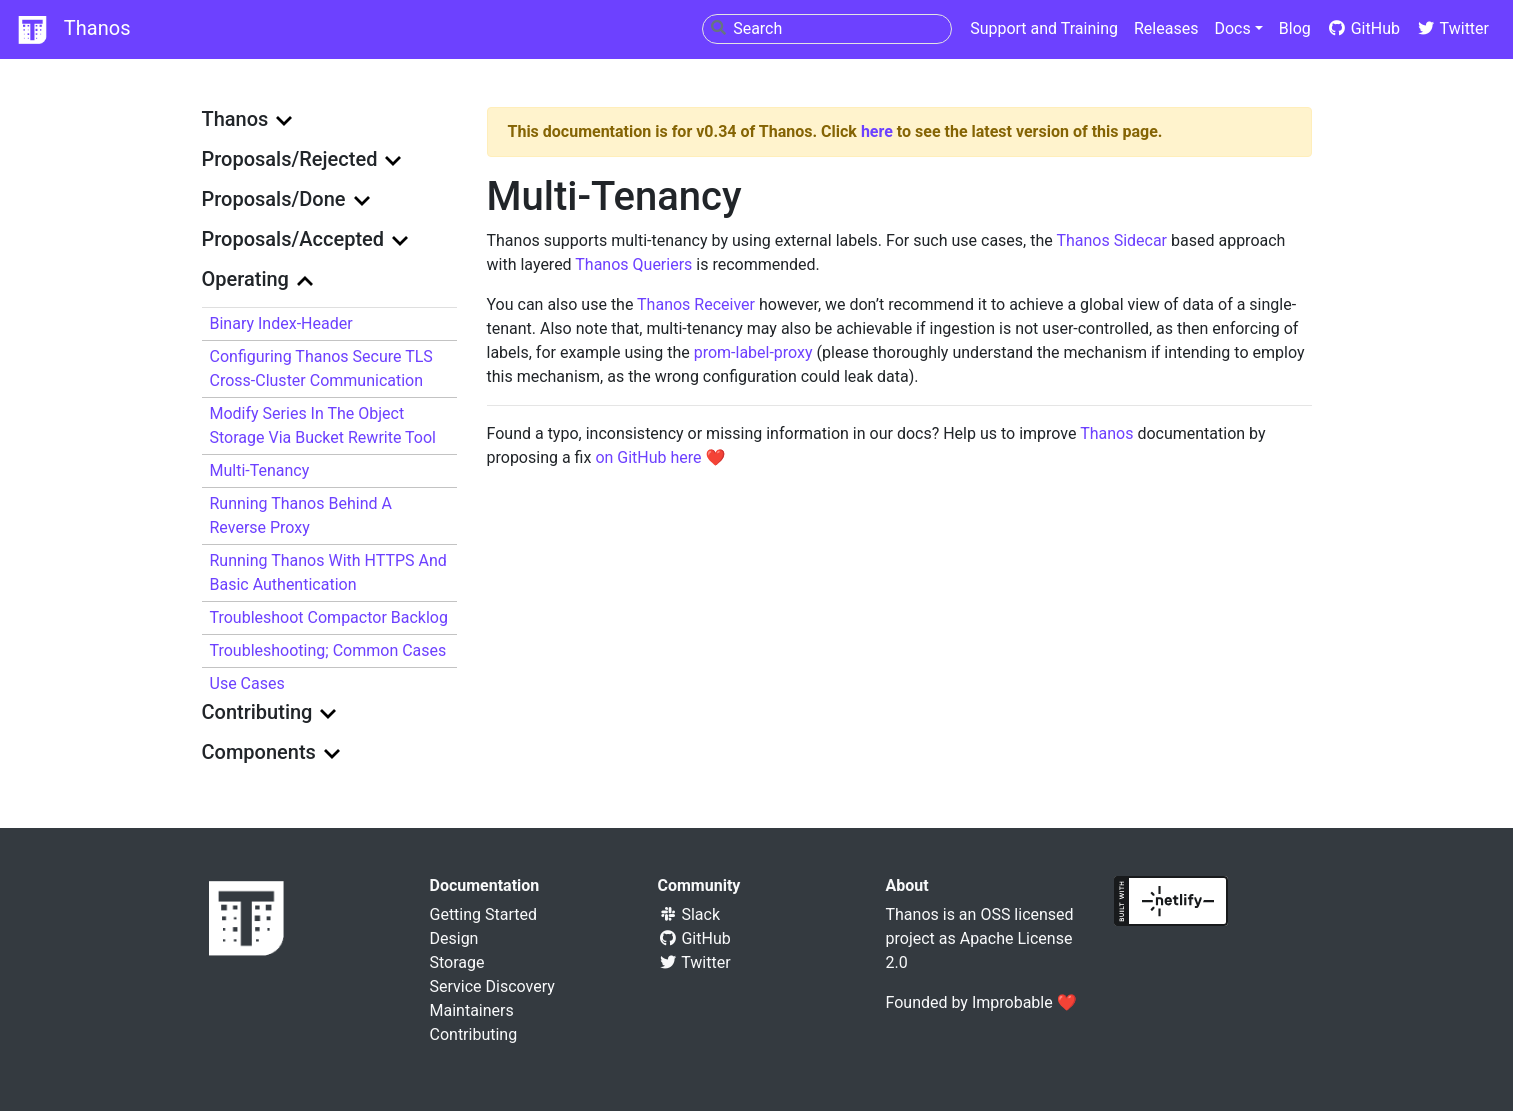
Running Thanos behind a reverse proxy (301, 515)
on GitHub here (648, 457)
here (877, 131)
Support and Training (1044, 28)
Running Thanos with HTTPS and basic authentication (328, 572)
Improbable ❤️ (1024, 1002)
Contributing (474, 1034)
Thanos (73, 30)
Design (454, 938)
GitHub (1363, 28)
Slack (689, 914)
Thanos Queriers (633, 264)
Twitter (1452, 28)
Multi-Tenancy (260, 470)
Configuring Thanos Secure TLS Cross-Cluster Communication (321, 368)
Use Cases (247, 683)
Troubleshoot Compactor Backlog (329, 617)
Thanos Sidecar (1111, 240)
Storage (457, 962)
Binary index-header (281, 323)
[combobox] (827, 29)
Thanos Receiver (696, 304)
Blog (1295, 28)
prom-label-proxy (753, 352)
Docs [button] (1232, 28)
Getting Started (484, 914)
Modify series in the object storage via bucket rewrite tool (323, 425)
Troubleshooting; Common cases (328, 650)
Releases (1166, 28)
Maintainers (472, 1010)
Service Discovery (492, 986)
